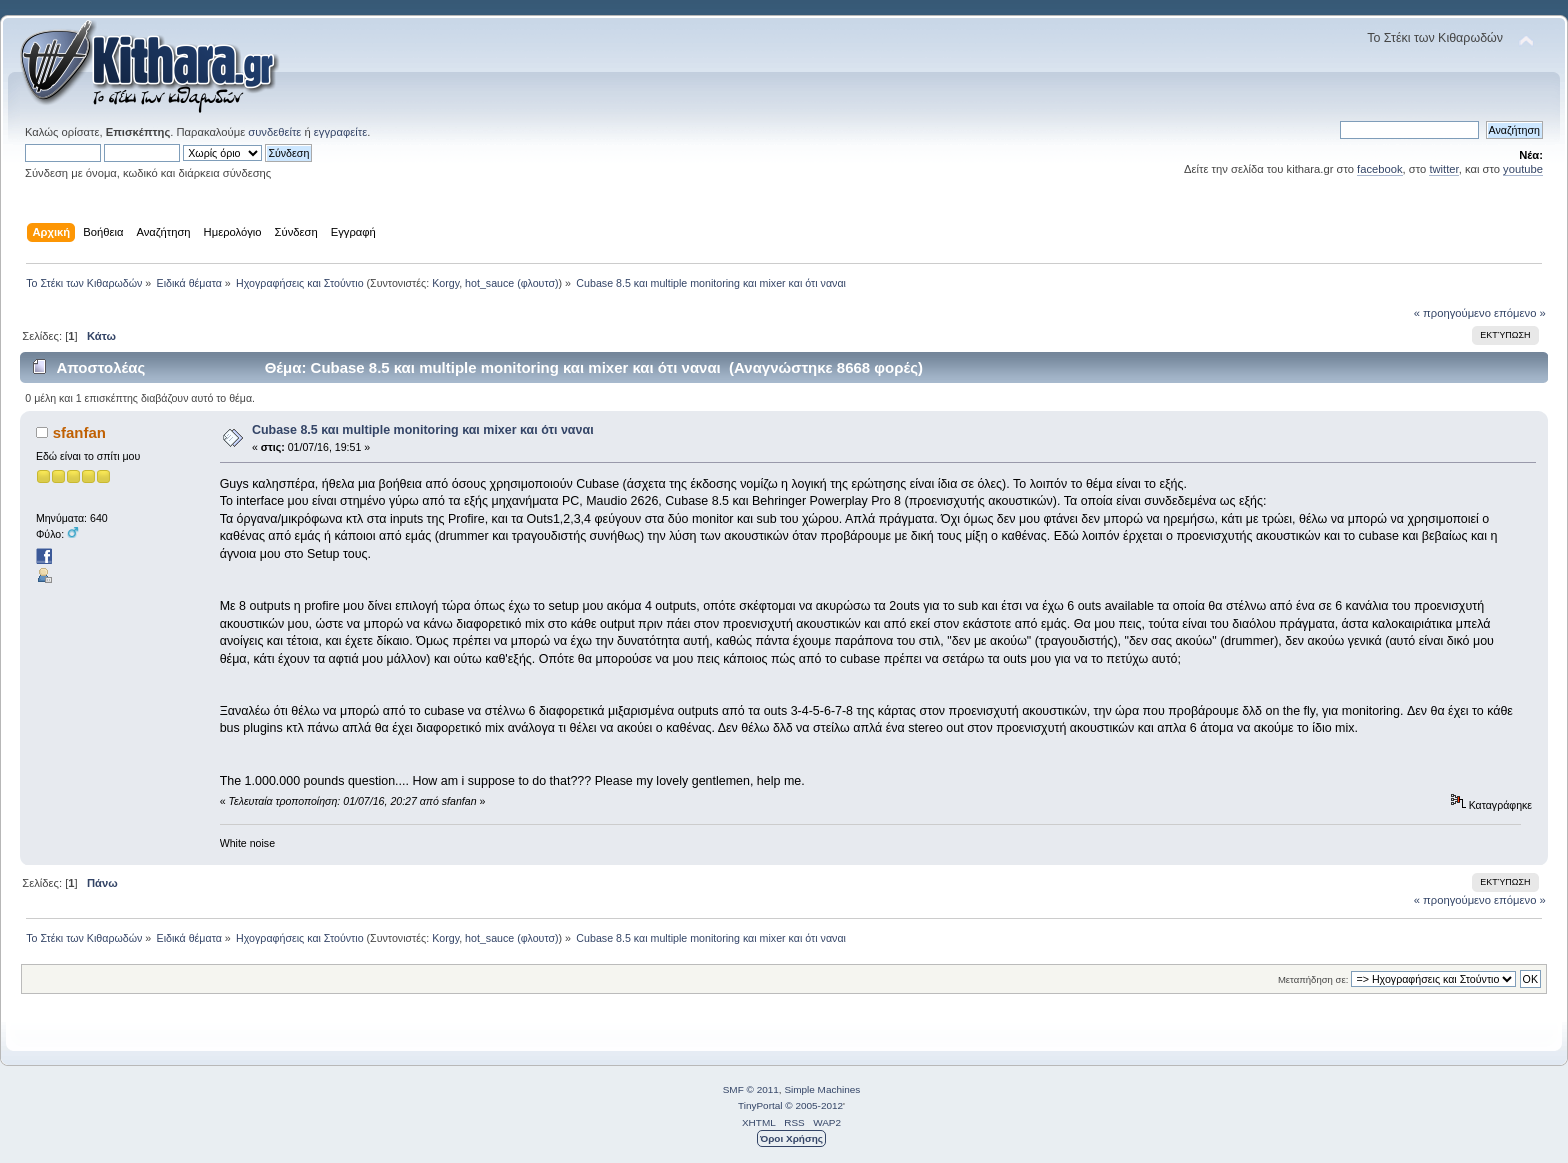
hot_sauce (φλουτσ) (512, 283)
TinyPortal (760, 1105)
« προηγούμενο (1452, 313)
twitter (1443, 169)
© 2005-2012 (814, 1105)
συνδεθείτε (274, 132)
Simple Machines (822, 1089)
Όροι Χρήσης (791, 1138)
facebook (1380, 169)
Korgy (445, 283)
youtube (1523, 169)
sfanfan (79, 432)
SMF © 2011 (751, 1089)
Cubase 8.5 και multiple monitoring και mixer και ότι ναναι (423, 430)
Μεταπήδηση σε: (1313, 979)
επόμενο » (1520, 313)
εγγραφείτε (340, 132)
